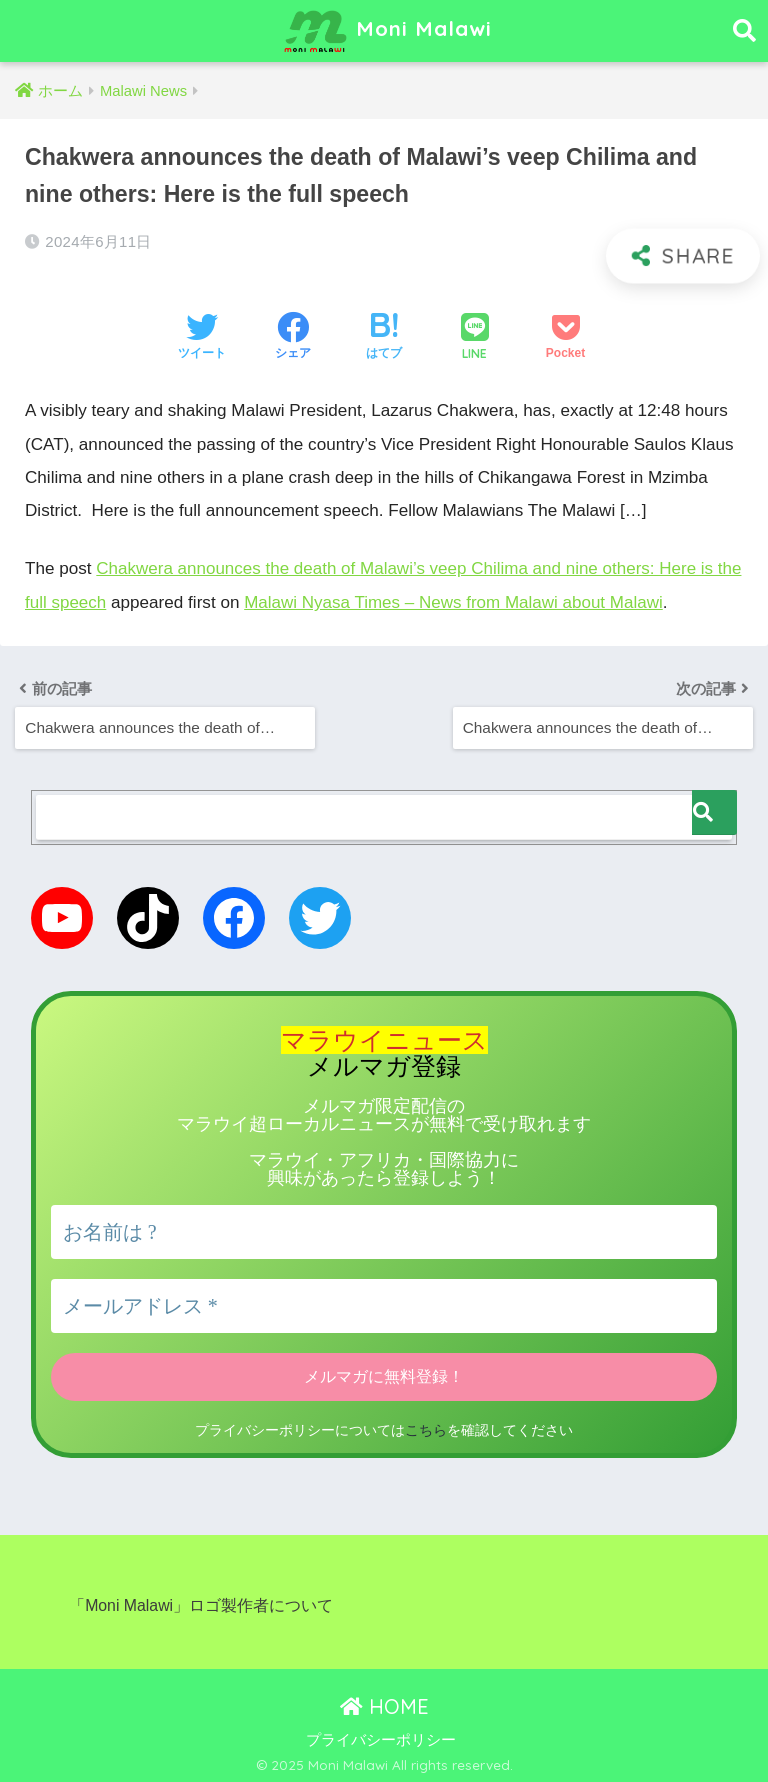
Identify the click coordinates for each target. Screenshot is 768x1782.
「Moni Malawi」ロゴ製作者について (201, 1602)
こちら (696, 1735)
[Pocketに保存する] (565, 338)
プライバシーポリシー (381, 1737)
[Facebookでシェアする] (293, 338)
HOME (384, 1702)
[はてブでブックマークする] (384, 338)
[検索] (714, 810)
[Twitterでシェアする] (202, 338)
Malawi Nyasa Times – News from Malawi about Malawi (483, 601)
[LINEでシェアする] (475, 338)
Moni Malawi (387, 31)
